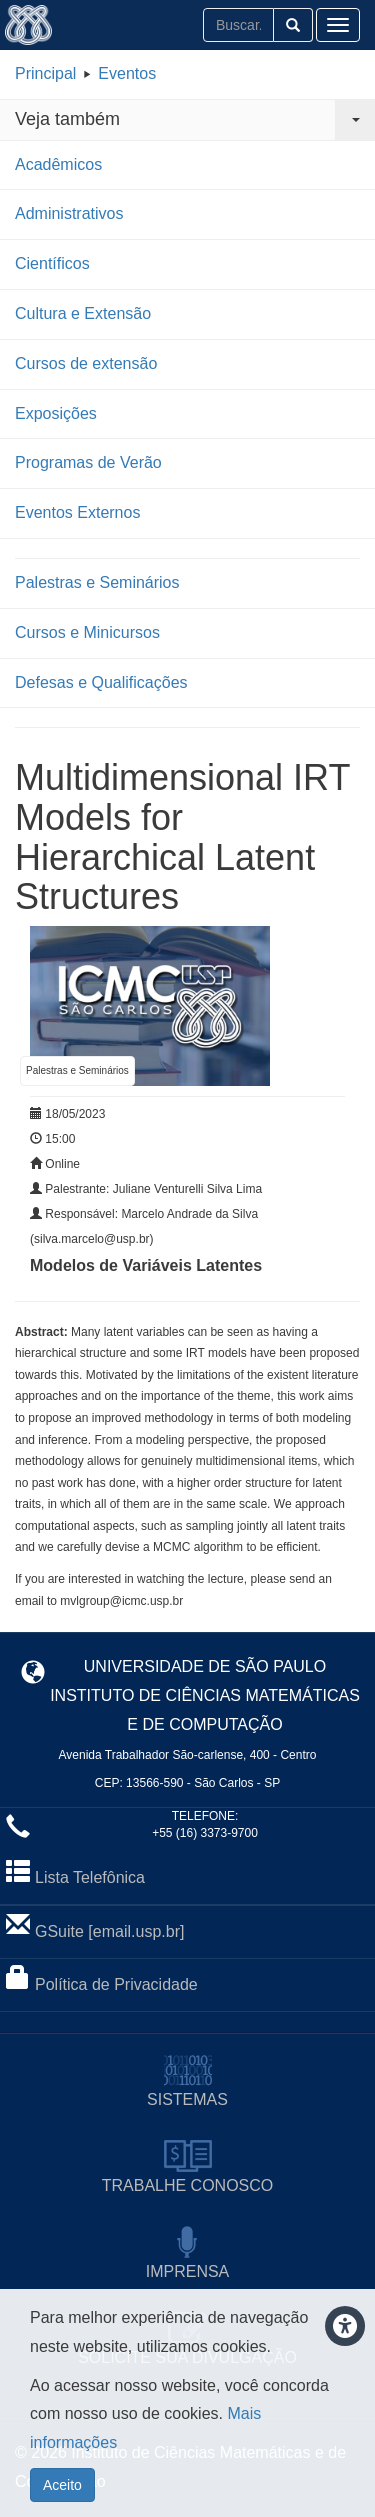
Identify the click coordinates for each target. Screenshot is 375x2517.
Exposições (56, 413)
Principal (45, 73)
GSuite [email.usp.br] (109, 1931)
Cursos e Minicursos (87, 632)
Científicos (52, 263)
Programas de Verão (88, 462)
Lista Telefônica (90, 1877)
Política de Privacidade (116, 1984)
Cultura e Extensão (83, 313)
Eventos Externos (77, 512)
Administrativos (69, 213)
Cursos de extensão (86, 363)
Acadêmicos (58, 164)
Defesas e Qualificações (101, 682)
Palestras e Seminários (97, 582)
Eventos (127, 73)
